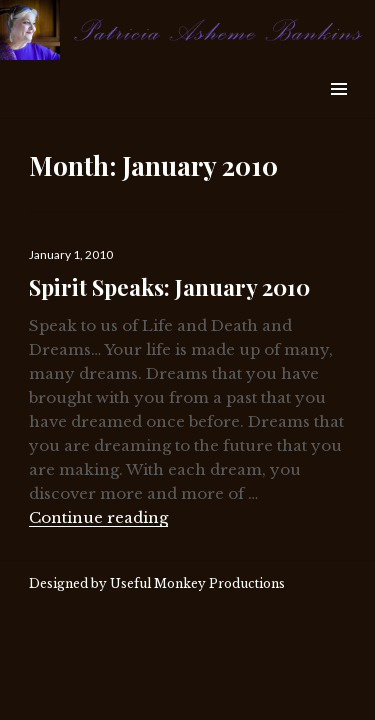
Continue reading (98, 517)
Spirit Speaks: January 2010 (169, 287)
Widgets (338, 111)
